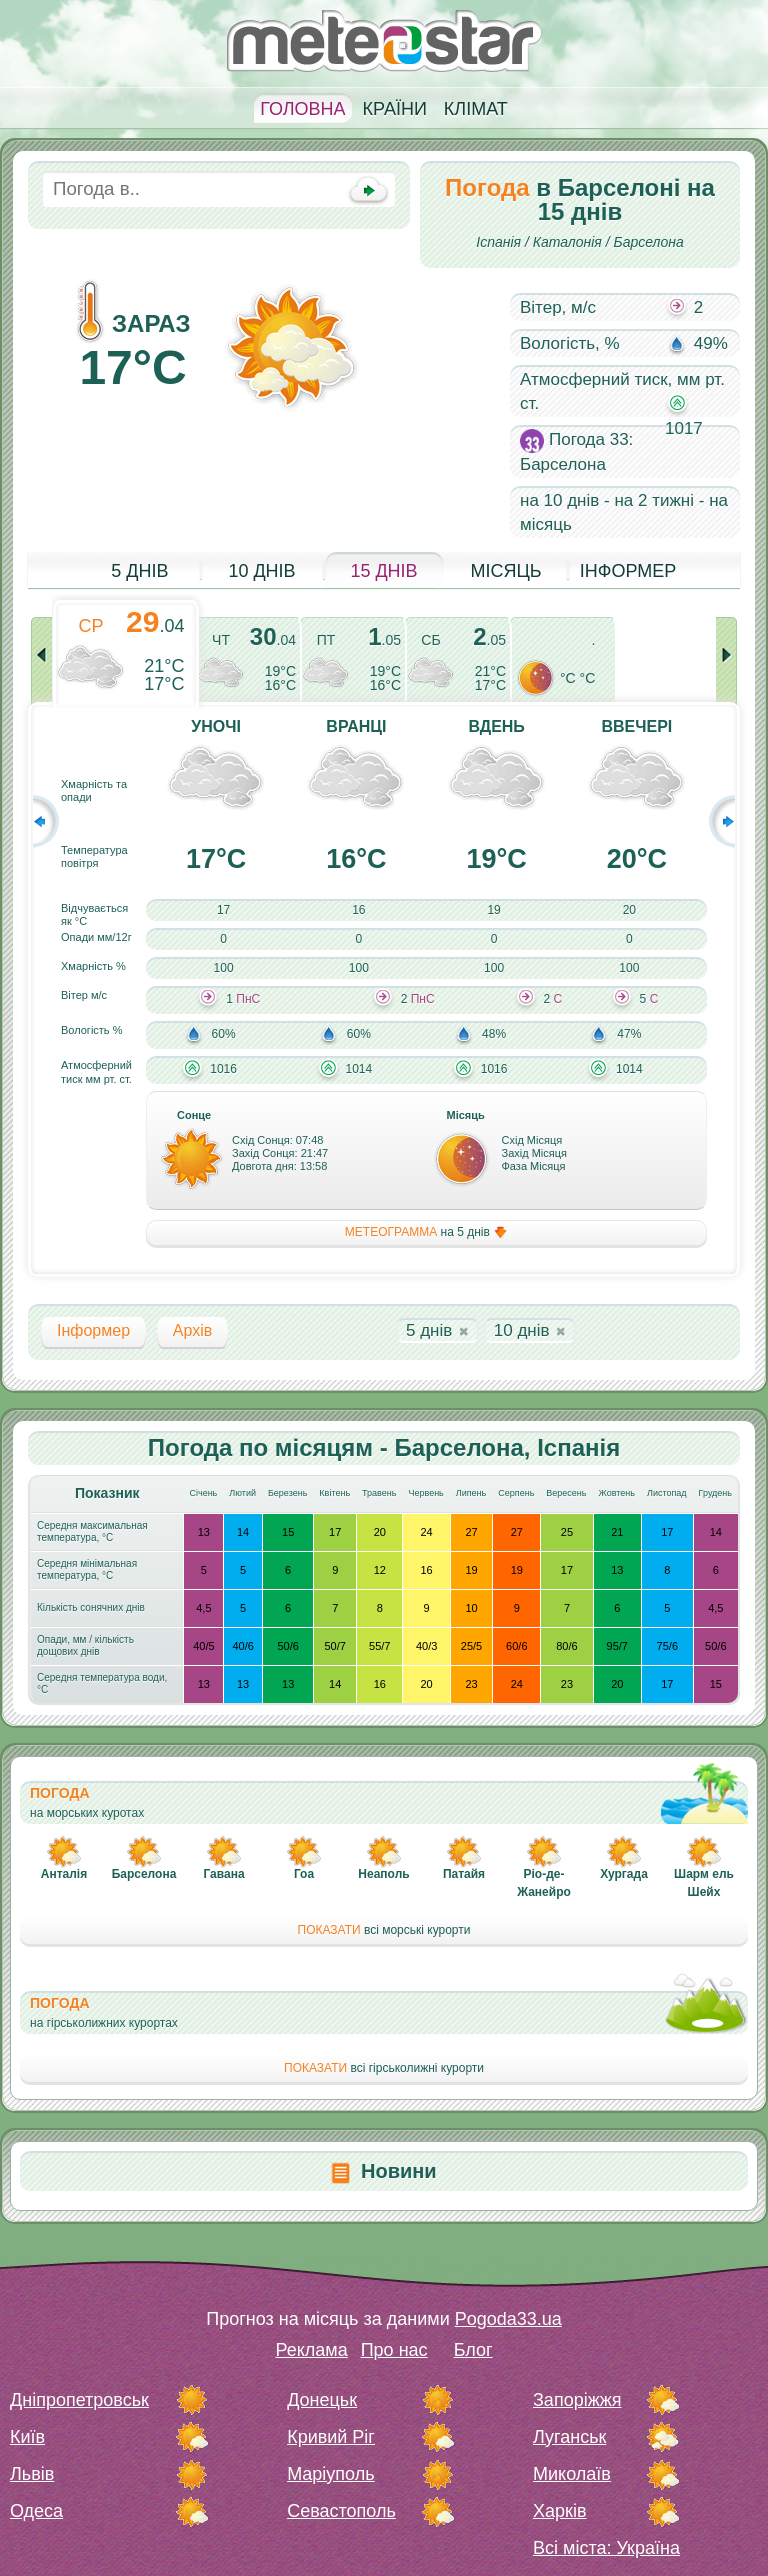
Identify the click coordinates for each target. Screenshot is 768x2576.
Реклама (311, 2350)
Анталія (64, 1874)
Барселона (649, 242)
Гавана (223, 1874)
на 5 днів (426, 1232)
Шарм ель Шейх (704, 1883)
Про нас (394, 2350)
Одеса (36, 2511)
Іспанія (498, 242)
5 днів (139, 571)
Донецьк (322, 2400)
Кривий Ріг (331, 2437)
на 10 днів (559, 500)
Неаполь (383, 1874)
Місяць (505, 571)
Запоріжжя (577, 2400)
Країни (395, 109)
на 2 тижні (654, 500)
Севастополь (341, 2511)
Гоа (304, 1874)
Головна (302, 109)
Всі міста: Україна (606, 2548)
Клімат (476, 109)
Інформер (628, 571)
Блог (473, 2350)
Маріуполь (330, 2474)
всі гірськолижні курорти (384, 2068)
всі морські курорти (384, 1930)
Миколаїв (572, 2474)
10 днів (261, 571)
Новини (399, 2171)
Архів (192, 1330)
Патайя (464, 1874)
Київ (27, 2437)
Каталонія (567, 242)
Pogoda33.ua (508, 2319)
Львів (32, 2474)
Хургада (624, 1874)
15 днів (383, 571)
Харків (559, 2511)
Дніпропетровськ (79, 2400)
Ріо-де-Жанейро (544, 1883)
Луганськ (569, 2437)
